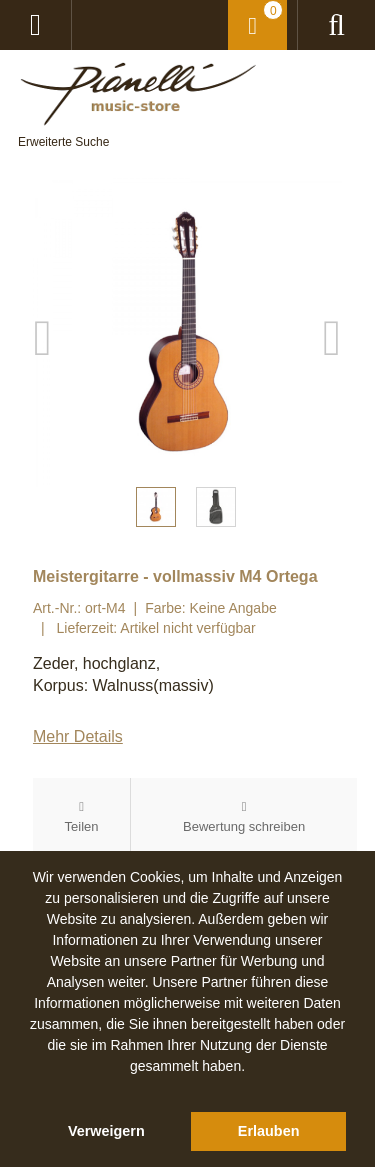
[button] (188, 1089)
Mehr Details (78, 736)
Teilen (82, 826)
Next (332, 333)
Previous (43, 333)
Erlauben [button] (269, 1131)
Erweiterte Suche (63, 142)
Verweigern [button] (106, 1131)
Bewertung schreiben (244, 826)
